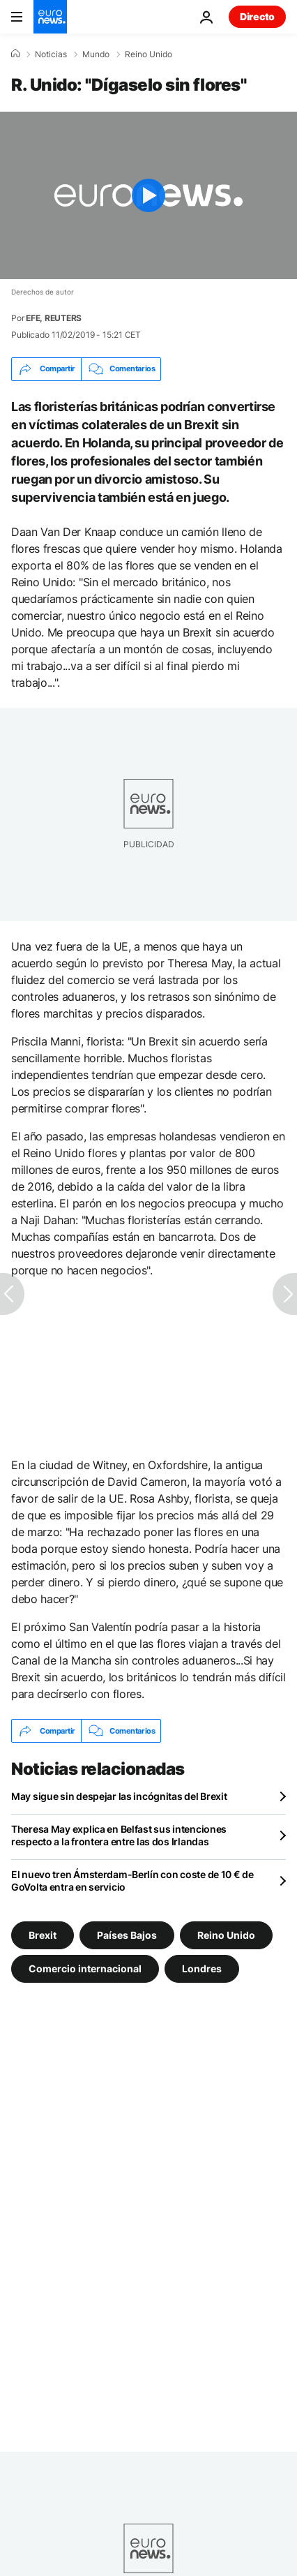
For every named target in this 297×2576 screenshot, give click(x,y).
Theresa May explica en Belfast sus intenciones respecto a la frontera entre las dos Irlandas (119, 1835)
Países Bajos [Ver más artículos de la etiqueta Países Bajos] (127, 1935)
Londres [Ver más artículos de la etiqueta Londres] (202, 1968)
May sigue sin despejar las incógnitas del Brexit (119, 1796)
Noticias (51, 54)
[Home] (15, 54)
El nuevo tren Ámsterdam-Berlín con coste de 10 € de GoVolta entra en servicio (132, 1880)
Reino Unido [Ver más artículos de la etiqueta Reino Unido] (226, 1935)
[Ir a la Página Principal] (50, 16)
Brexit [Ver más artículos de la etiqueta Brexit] (42, 1935)
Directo (257, 16)
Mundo (95, 54)
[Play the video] (148, 195)
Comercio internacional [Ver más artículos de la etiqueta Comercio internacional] (85, 1968)
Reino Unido (148, 54)
